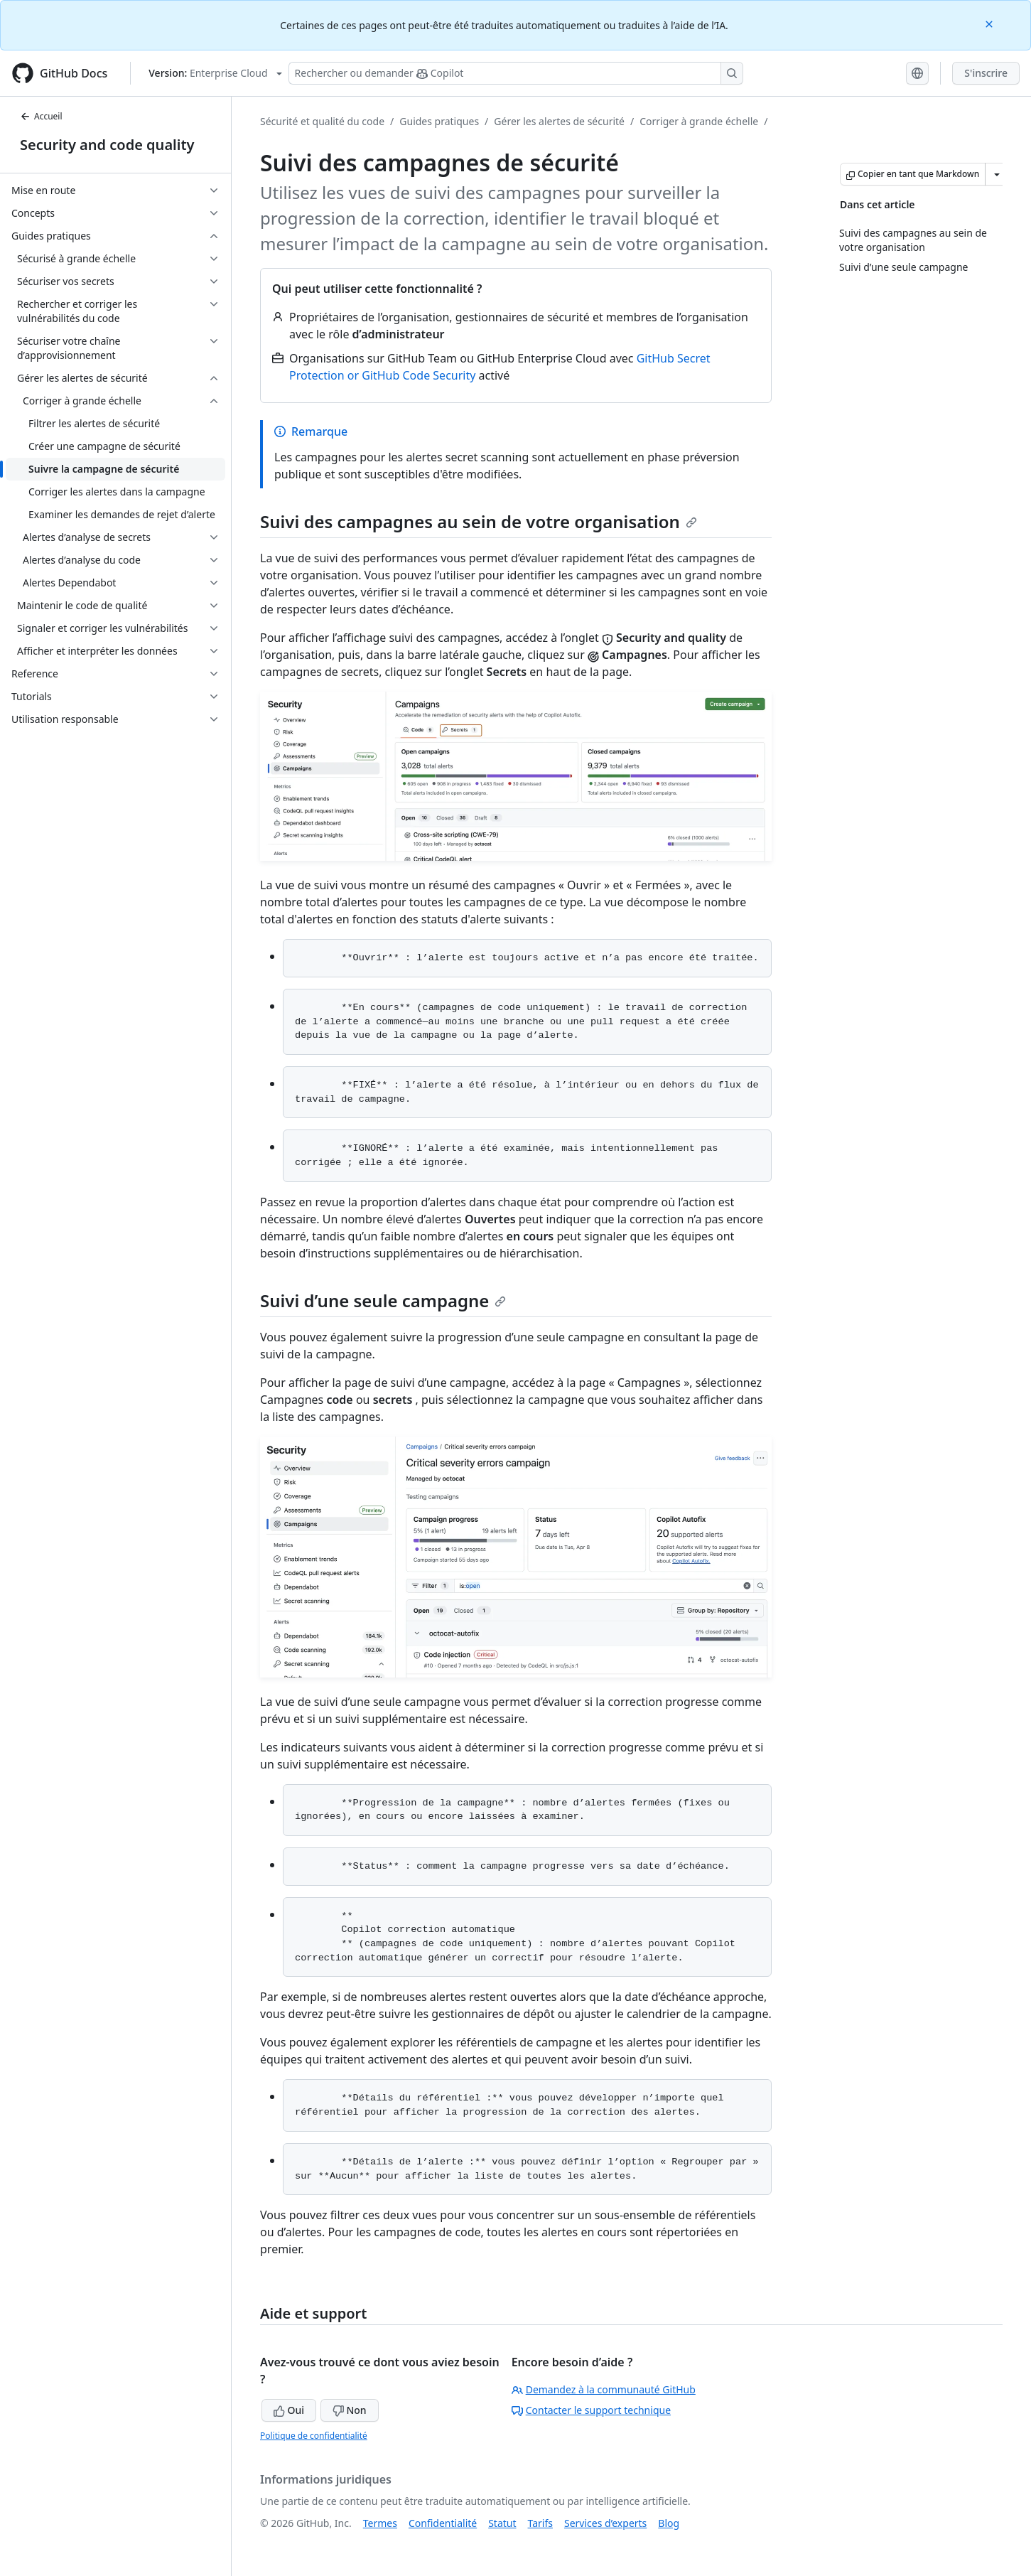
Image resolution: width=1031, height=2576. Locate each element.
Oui (289, 2410)
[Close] (990, 23)
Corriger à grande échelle (698, 121)
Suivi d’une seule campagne (383, 1300)
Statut (502, 2523)
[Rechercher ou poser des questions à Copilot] (515, 73)
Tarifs (540, 2523)
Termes (380, 2523)
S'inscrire (986, 73)
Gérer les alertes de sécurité (559, 121)
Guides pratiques (439, 121)
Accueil (41, 116)
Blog (668, 2523)
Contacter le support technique (591, 2410)
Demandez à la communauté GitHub (604, 2389)
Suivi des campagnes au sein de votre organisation (478, 521)
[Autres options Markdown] (997, 174)
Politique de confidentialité (313, 2436)
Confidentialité (443, 2523)
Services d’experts (605, 2523)
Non (350, 2410)
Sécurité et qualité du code (322, 121)
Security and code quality (107, 144)
